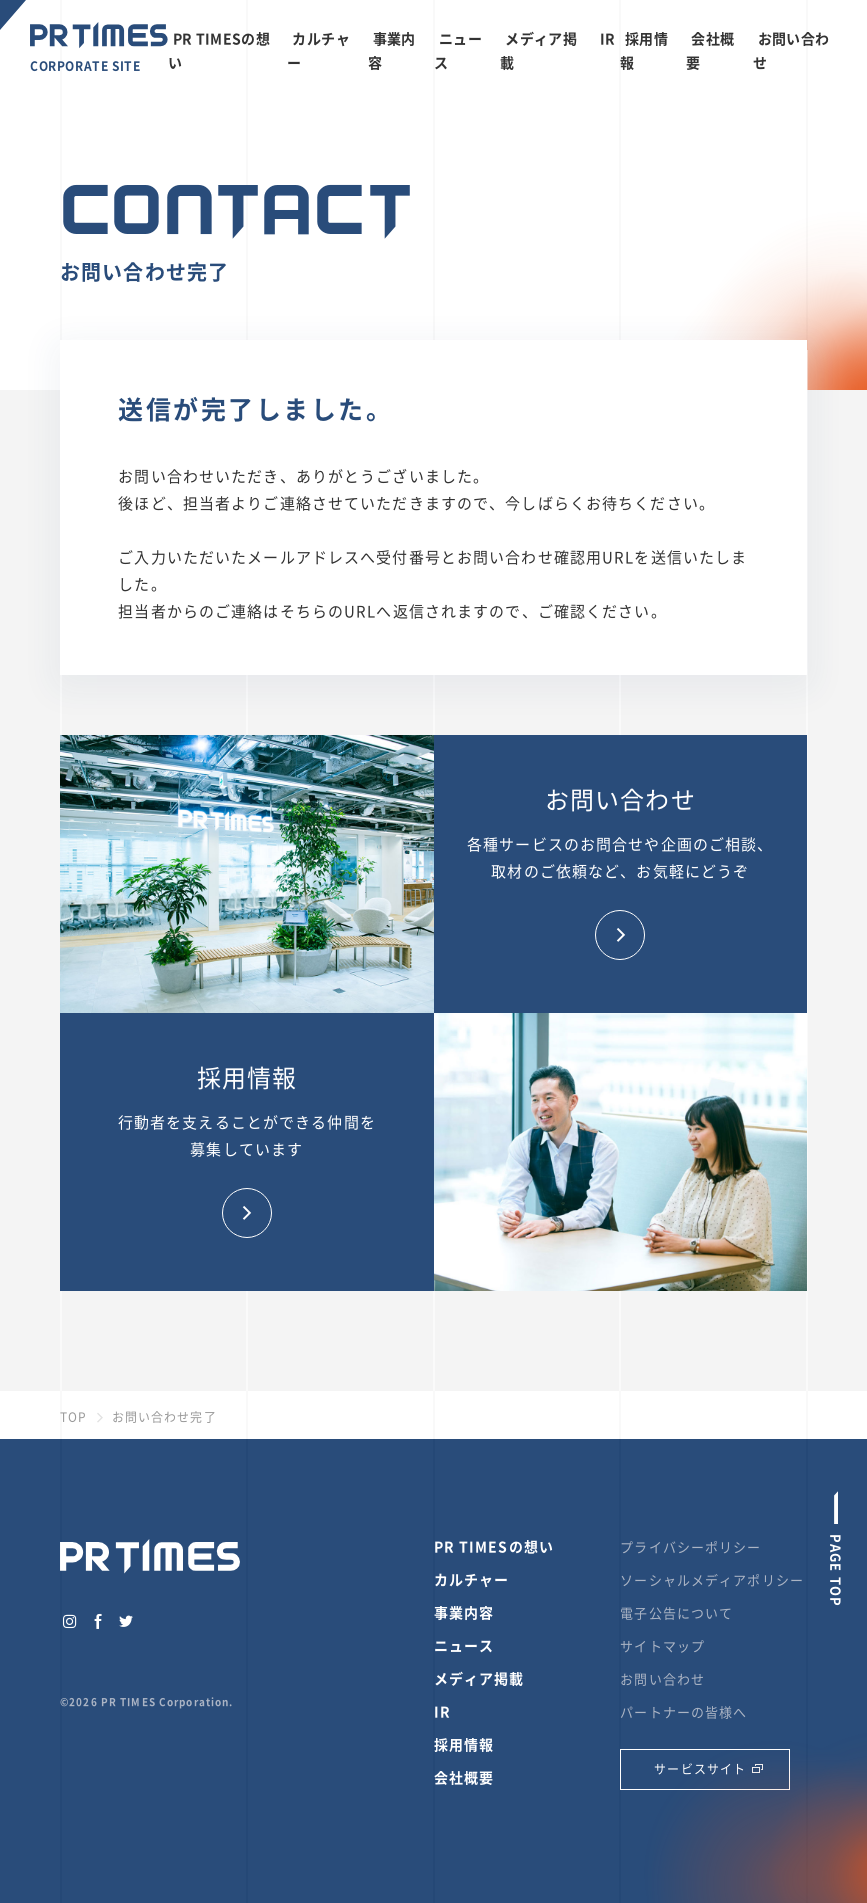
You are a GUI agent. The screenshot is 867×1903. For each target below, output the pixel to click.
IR (608, 38)
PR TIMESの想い (494, 1546)
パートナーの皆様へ (683, 1711)
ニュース (464, 1645)
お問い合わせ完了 (164, 1417)
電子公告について (676, 1612)
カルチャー (472, 1579)
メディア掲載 (479, 1678)
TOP (73, 1417)
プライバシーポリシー (690, 1546)
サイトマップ (662, 1645)
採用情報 (464, 1744)
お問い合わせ (662, 1678)
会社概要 (464, 1777)
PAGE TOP (836, 1568)
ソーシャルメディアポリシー (712, 1579)
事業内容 (464, 1612)
